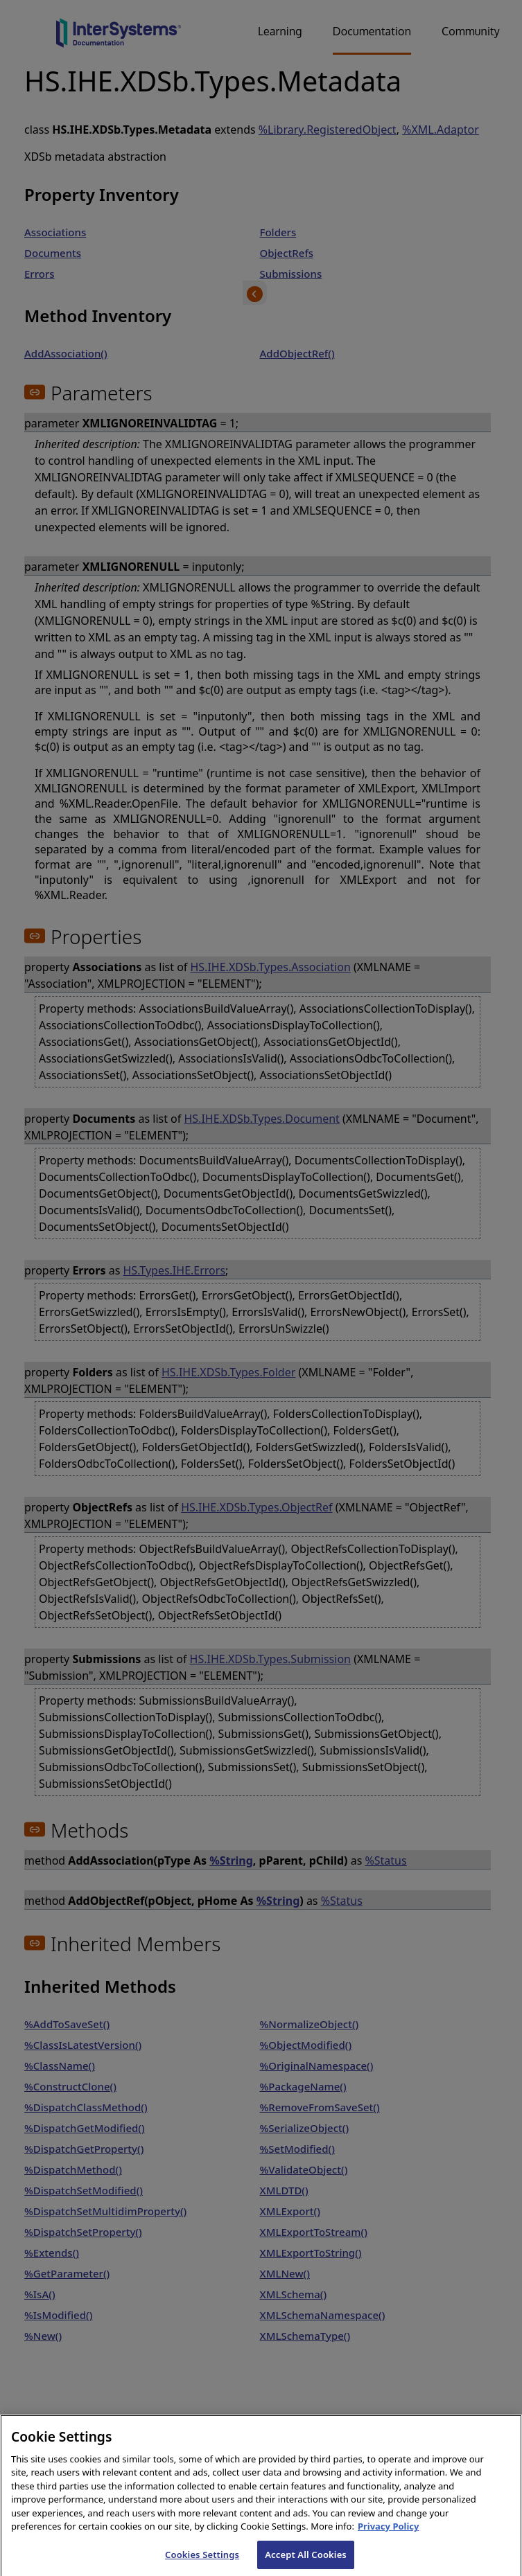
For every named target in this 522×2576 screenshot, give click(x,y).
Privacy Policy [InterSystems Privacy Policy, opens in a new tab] (388, 2534)
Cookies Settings (202, 2561)
